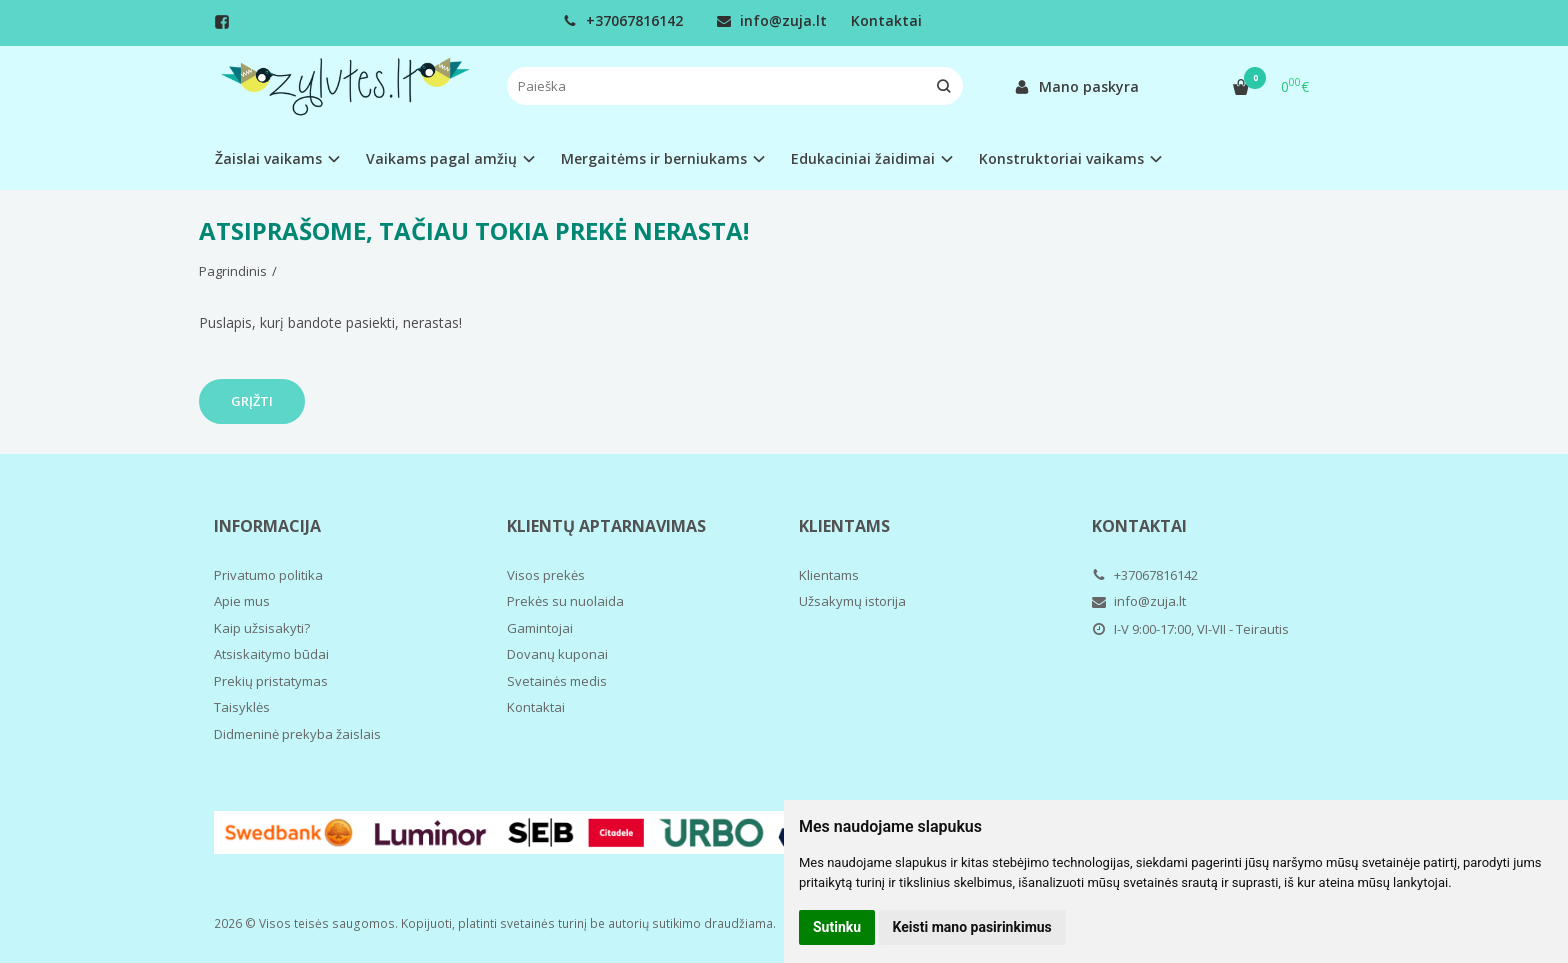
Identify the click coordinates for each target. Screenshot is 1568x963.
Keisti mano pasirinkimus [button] (972, 927)
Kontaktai (886, 20)
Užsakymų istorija (852, 601)
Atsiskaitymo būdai (271, 654)
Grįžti (252, 401)
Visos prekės (546, 575)
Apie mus (242, 601)
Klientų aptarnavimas (606, 526)
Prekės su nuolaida (565, 601)
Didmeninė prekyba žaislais (297, 734)
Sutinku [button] (837, 927)
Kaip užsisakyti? (262, 628)
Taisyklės (242, 707)
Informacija (267, 526)
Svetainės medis (557, 681)
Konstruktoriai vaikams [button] (1061, 158)
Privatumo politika (268, 575)
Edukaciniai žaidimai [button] (863, 158)
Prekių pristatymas (271, 681)
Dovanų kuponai (557, 654)
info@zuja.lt (772, 20)
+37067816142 (623, 20)
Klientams (844, 526)
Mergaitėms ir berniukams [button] (654, 158)
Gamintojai (540, 628)
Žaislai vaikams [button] (268, 158)
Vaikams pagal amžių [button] (441, 158)
